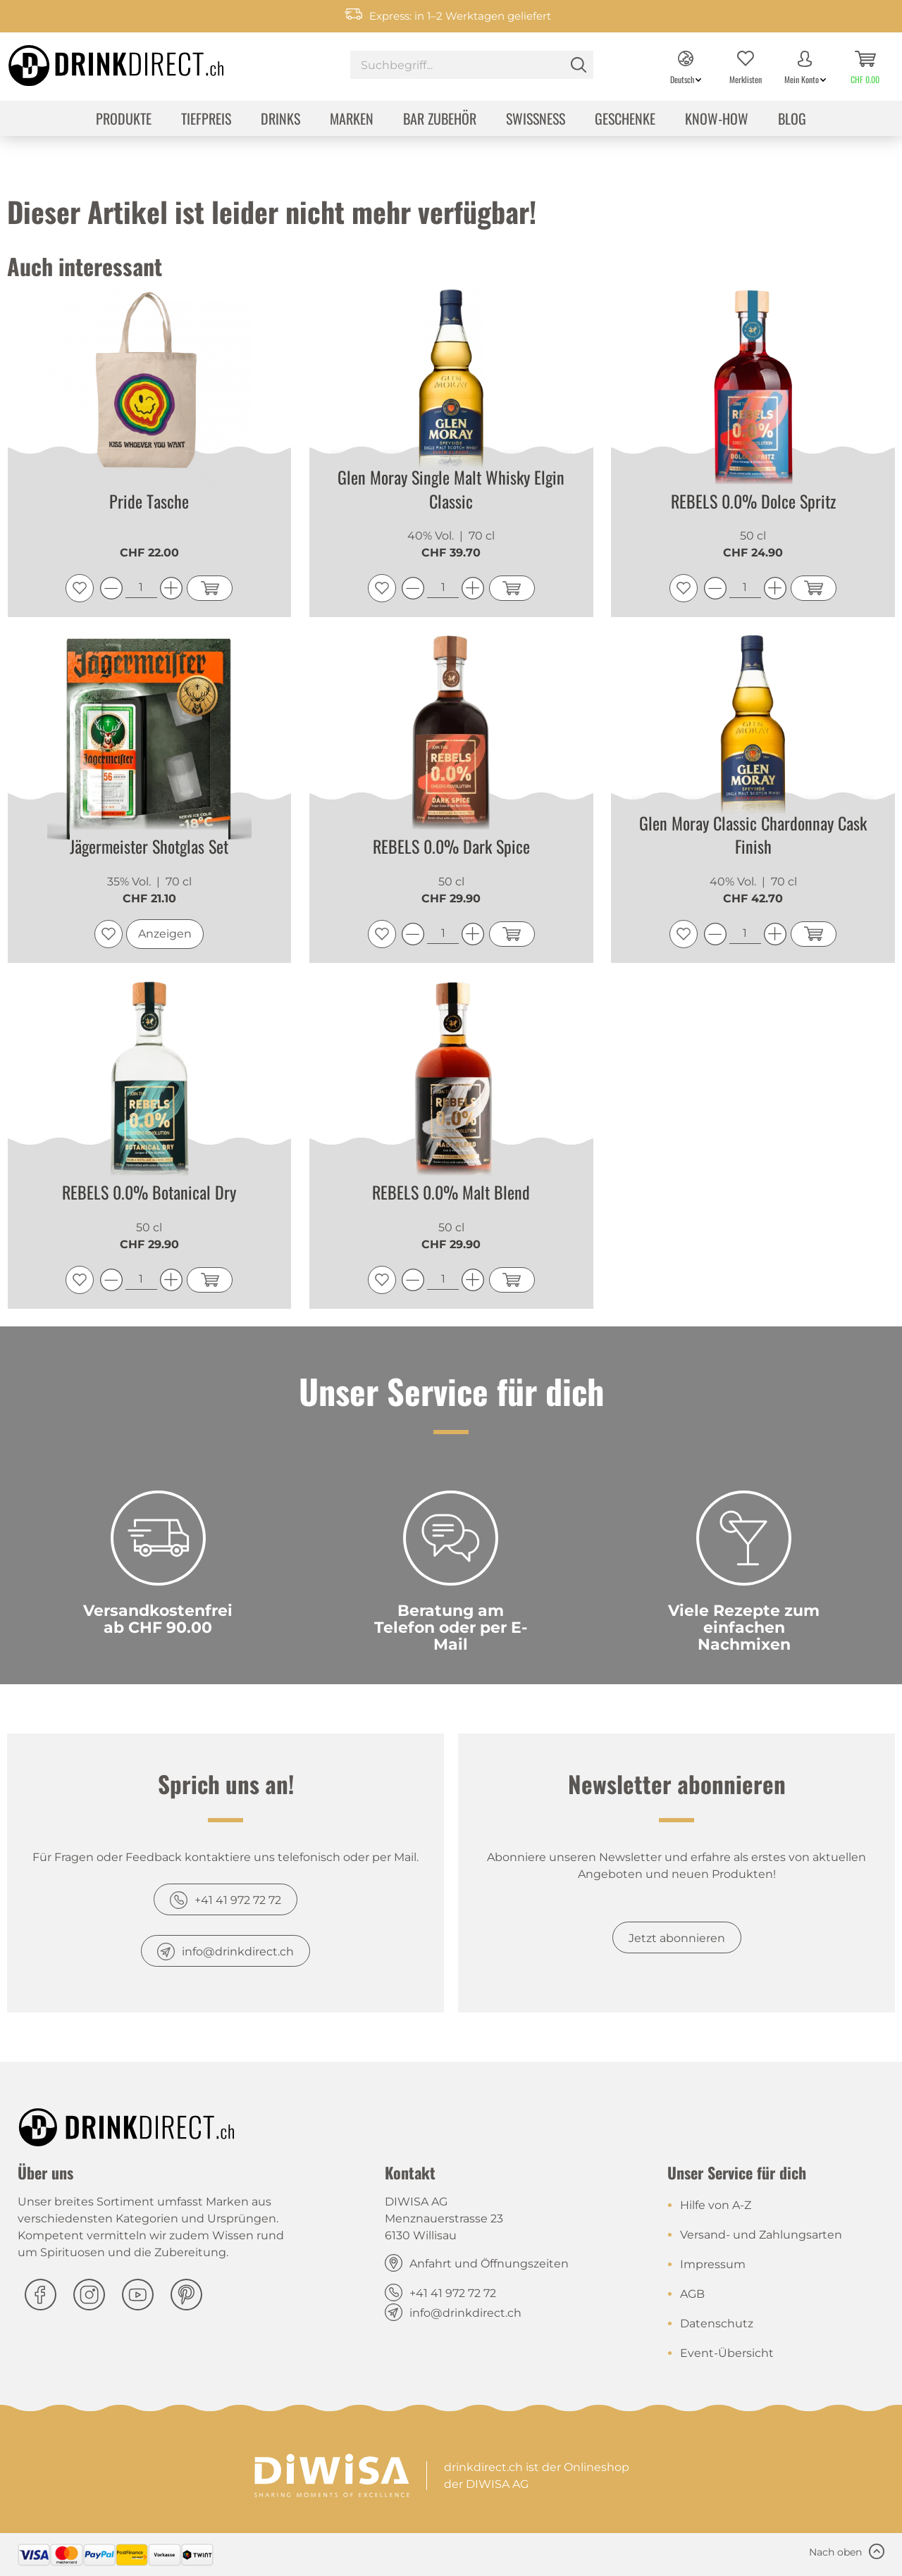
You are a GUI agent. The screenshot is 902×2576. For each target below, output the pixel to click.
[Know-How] (716, 120)
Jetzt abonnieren (677, 1938)
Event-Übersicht (727, 2353)
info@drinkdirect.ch (238, 1951)
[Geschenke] (625, 120)
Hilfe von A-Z (715, 2205)
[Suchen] (578, 65)
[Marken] (351, 120)
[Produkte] (123, 120)
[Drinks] (280, 120)
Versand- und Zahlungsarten (761, 2234)
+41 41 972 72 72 (237, 1900)
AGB (692, 2294)
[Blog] (792, 120)
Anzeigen (165, 933)
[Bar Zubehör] (439, 120)
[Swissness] (535, 120)
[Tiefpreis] (206, 120)
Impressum (713, 2264)
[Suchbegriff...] (471, 65)
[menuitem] (471, 66)
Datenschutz (716, 2323)
